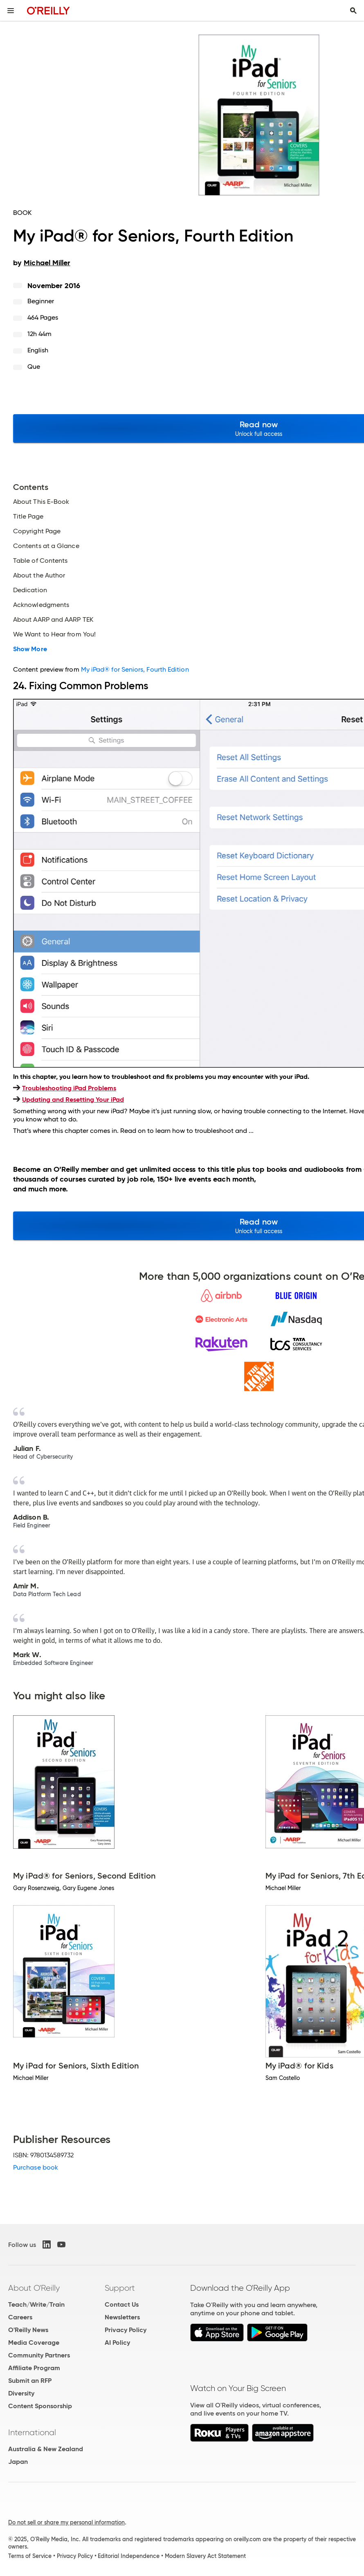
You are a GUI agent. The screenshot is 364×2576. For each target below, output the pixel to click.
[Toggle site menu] (10, 10)
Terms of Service (30, 2556)
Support (120, 2288)
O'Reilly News (28, 2330)
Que (33, 366)
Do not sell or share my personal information (66, 2522)
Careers (20, 2317)
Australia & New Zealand (45, 2449)
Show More (30, 649)
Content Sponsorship (40, 2406)
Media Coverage (33, 2342)
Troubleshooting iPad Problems (69, 1088)
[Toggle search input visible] (353, 10)
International (32, 2432)
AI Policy (117, 2342)
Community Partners (39, 2355)
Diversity (21, 2393)
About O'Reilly (34, 2288)
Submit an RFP (30, 2380)
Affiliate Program (34, 2368)
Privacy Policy (125, 2330)
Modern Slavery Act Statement (205, 2556)
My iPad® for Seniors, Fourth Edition (135, 669)
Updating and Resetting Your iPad (73, 1099)
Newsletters (122, 2317)
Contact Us (122, 2304)
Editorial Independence (129, 2556)
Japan (18, 2461)
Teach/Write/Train (36, 2304)
